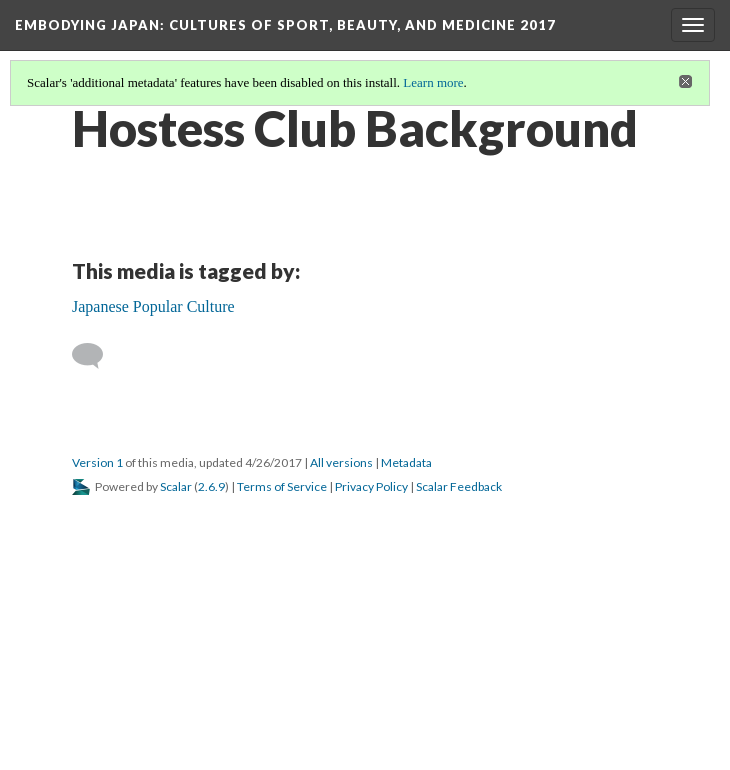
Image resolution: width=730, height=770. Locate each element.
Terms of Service (282, 486)
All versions (341, 462)
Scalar (176, 486)
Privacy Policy (371, 486)
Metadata (406, 462)
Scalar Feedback (459, 486)
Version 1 (97, 462)
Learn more (433, 82)
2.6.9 (211, 486)
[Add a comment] (96, 356)
